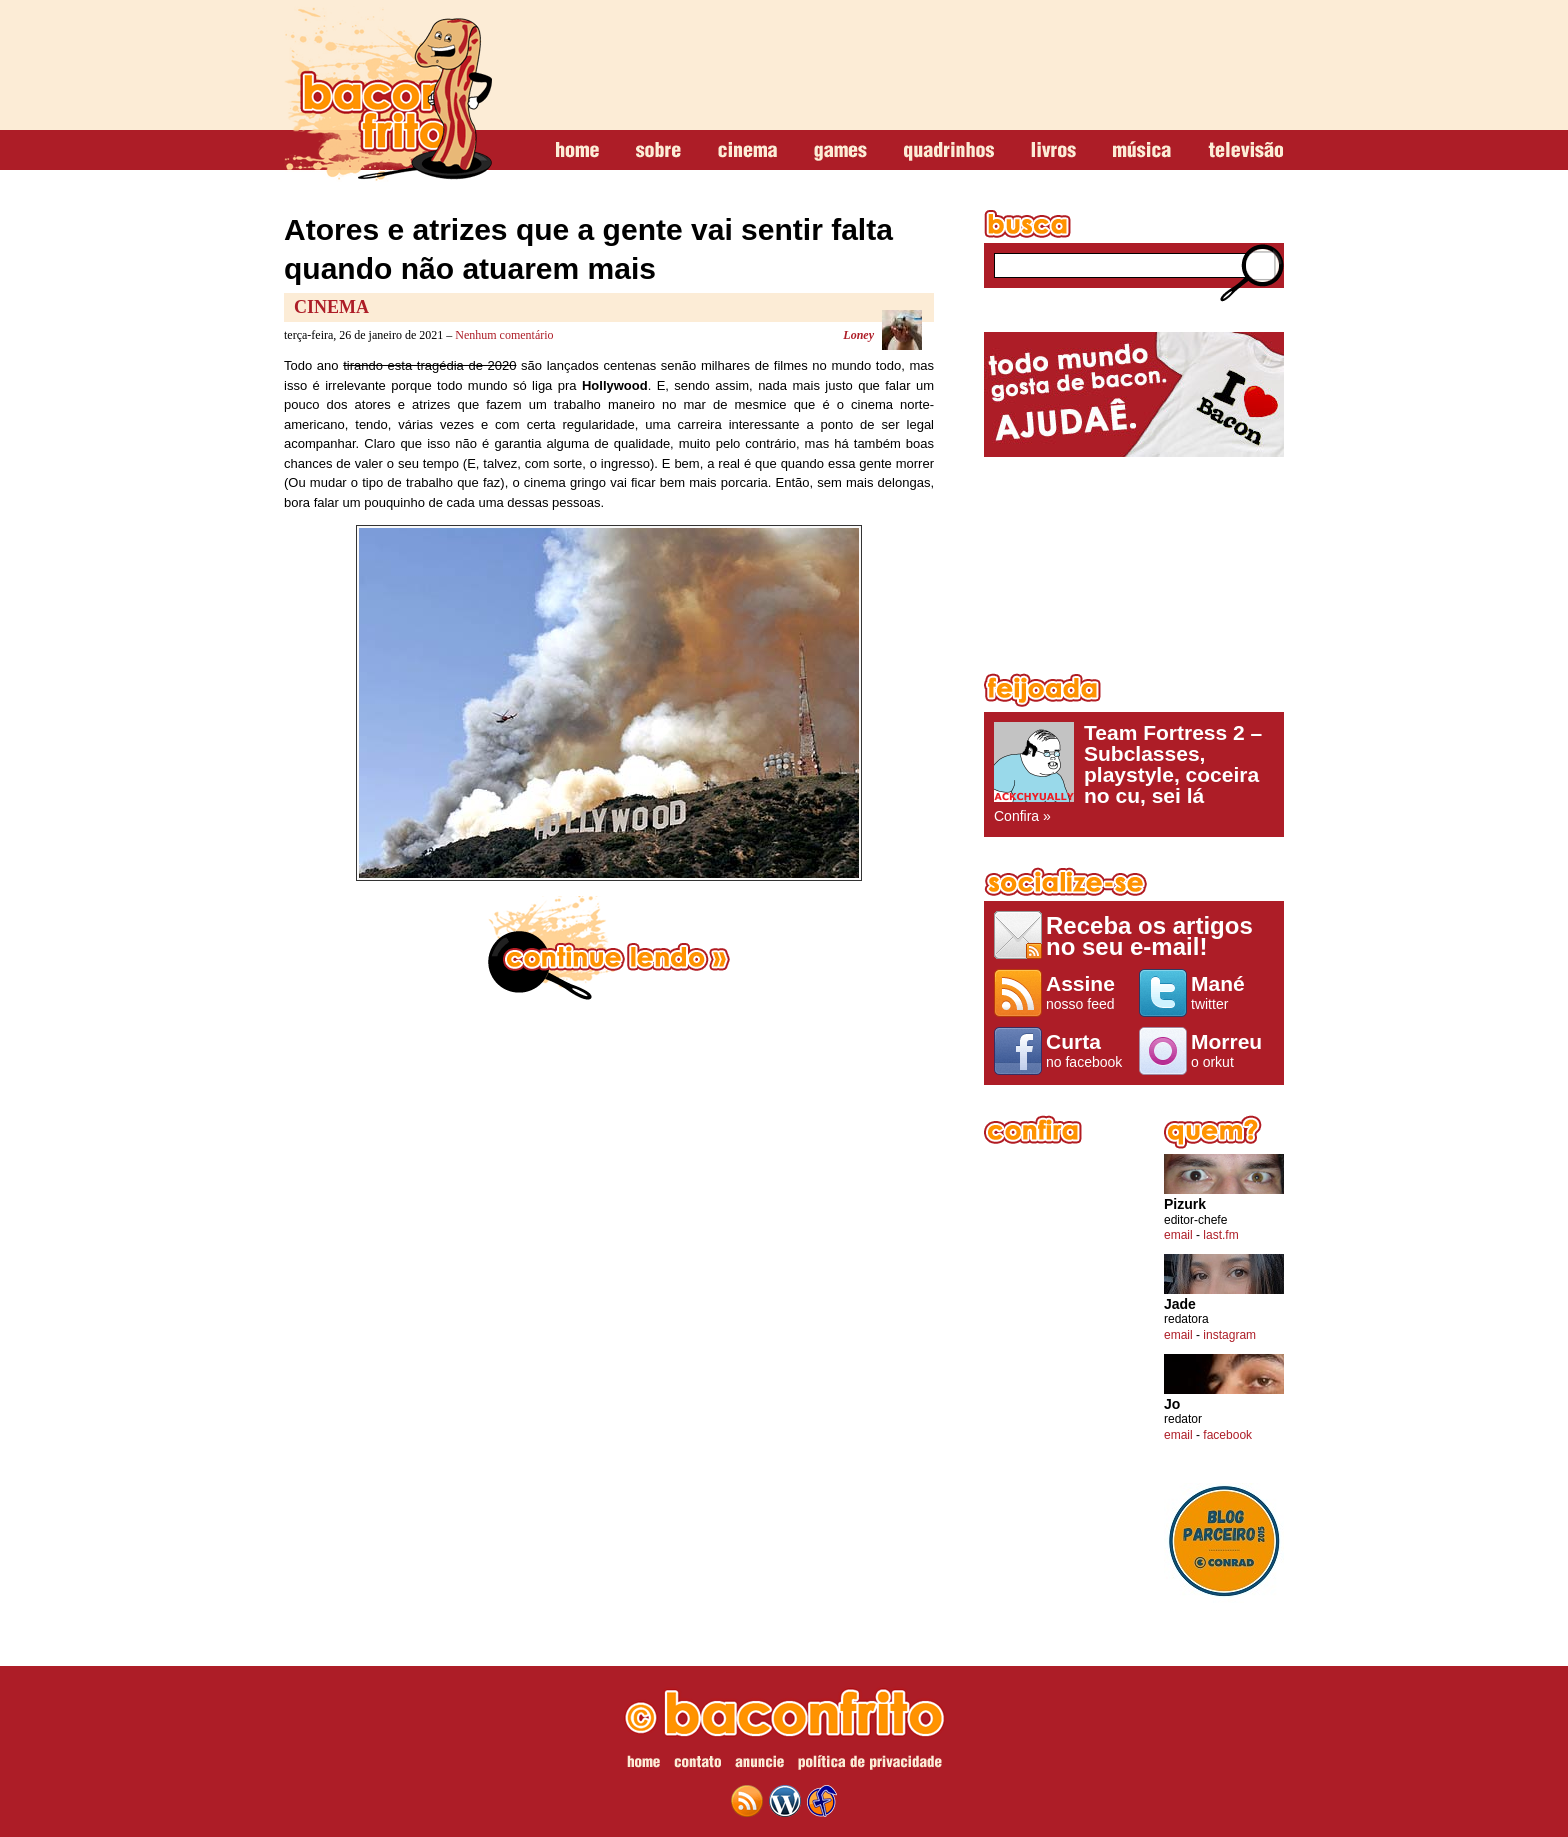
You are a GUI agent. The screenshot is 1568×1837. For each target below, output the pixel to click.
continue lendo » (609, 948)
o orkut (1232, 1050)
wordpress (785, 1801)
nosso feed (1087, 992)
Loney (858, 335)
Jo (1172, 1404)
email (1178, 1235)
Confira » (1134, 773)
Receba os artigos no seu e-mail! (1149, 935)
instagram (1229, 1335)
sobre (658, 151)
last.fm (1220, 1235)
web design (822, 1801)
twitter (1232, 992)
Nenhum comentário (504, 335)
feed (747, 1801)
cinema (747, 151)
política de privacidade (870, 1765)
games (840, 151)
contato (697, 1765)
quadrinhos (949, 151)
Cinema (331, 307)
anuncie (759, 1765)
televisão (1245, 151)
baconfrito (388, 94)
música (1142, 151)
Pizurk (1185, 1204)
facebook (1227, 1435)
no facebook (1087, 1050)
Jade (1180, 1304)
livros (1053, 151)
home (577, 151)
